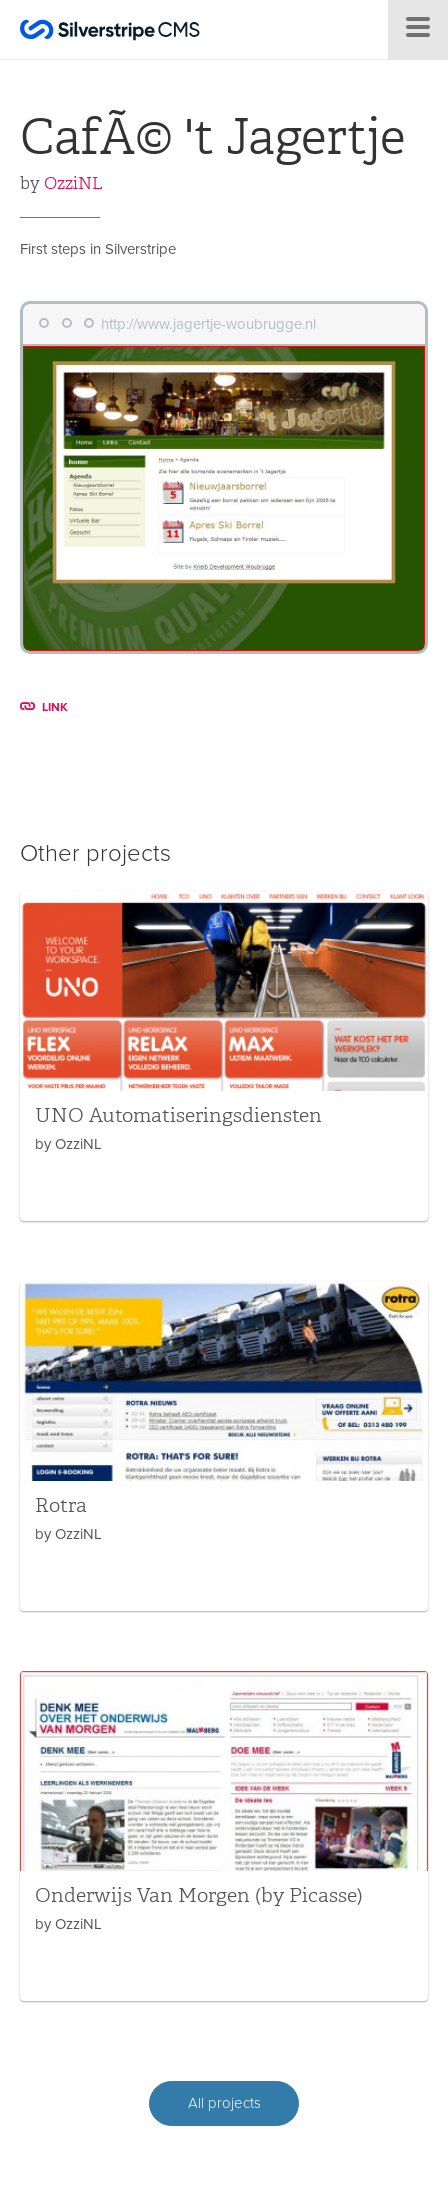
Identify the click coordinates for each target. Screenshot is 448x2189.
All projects (224, 2103)
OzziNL (73, 183)
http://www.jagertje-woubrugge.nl (208, 324)
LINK (44, 707)
